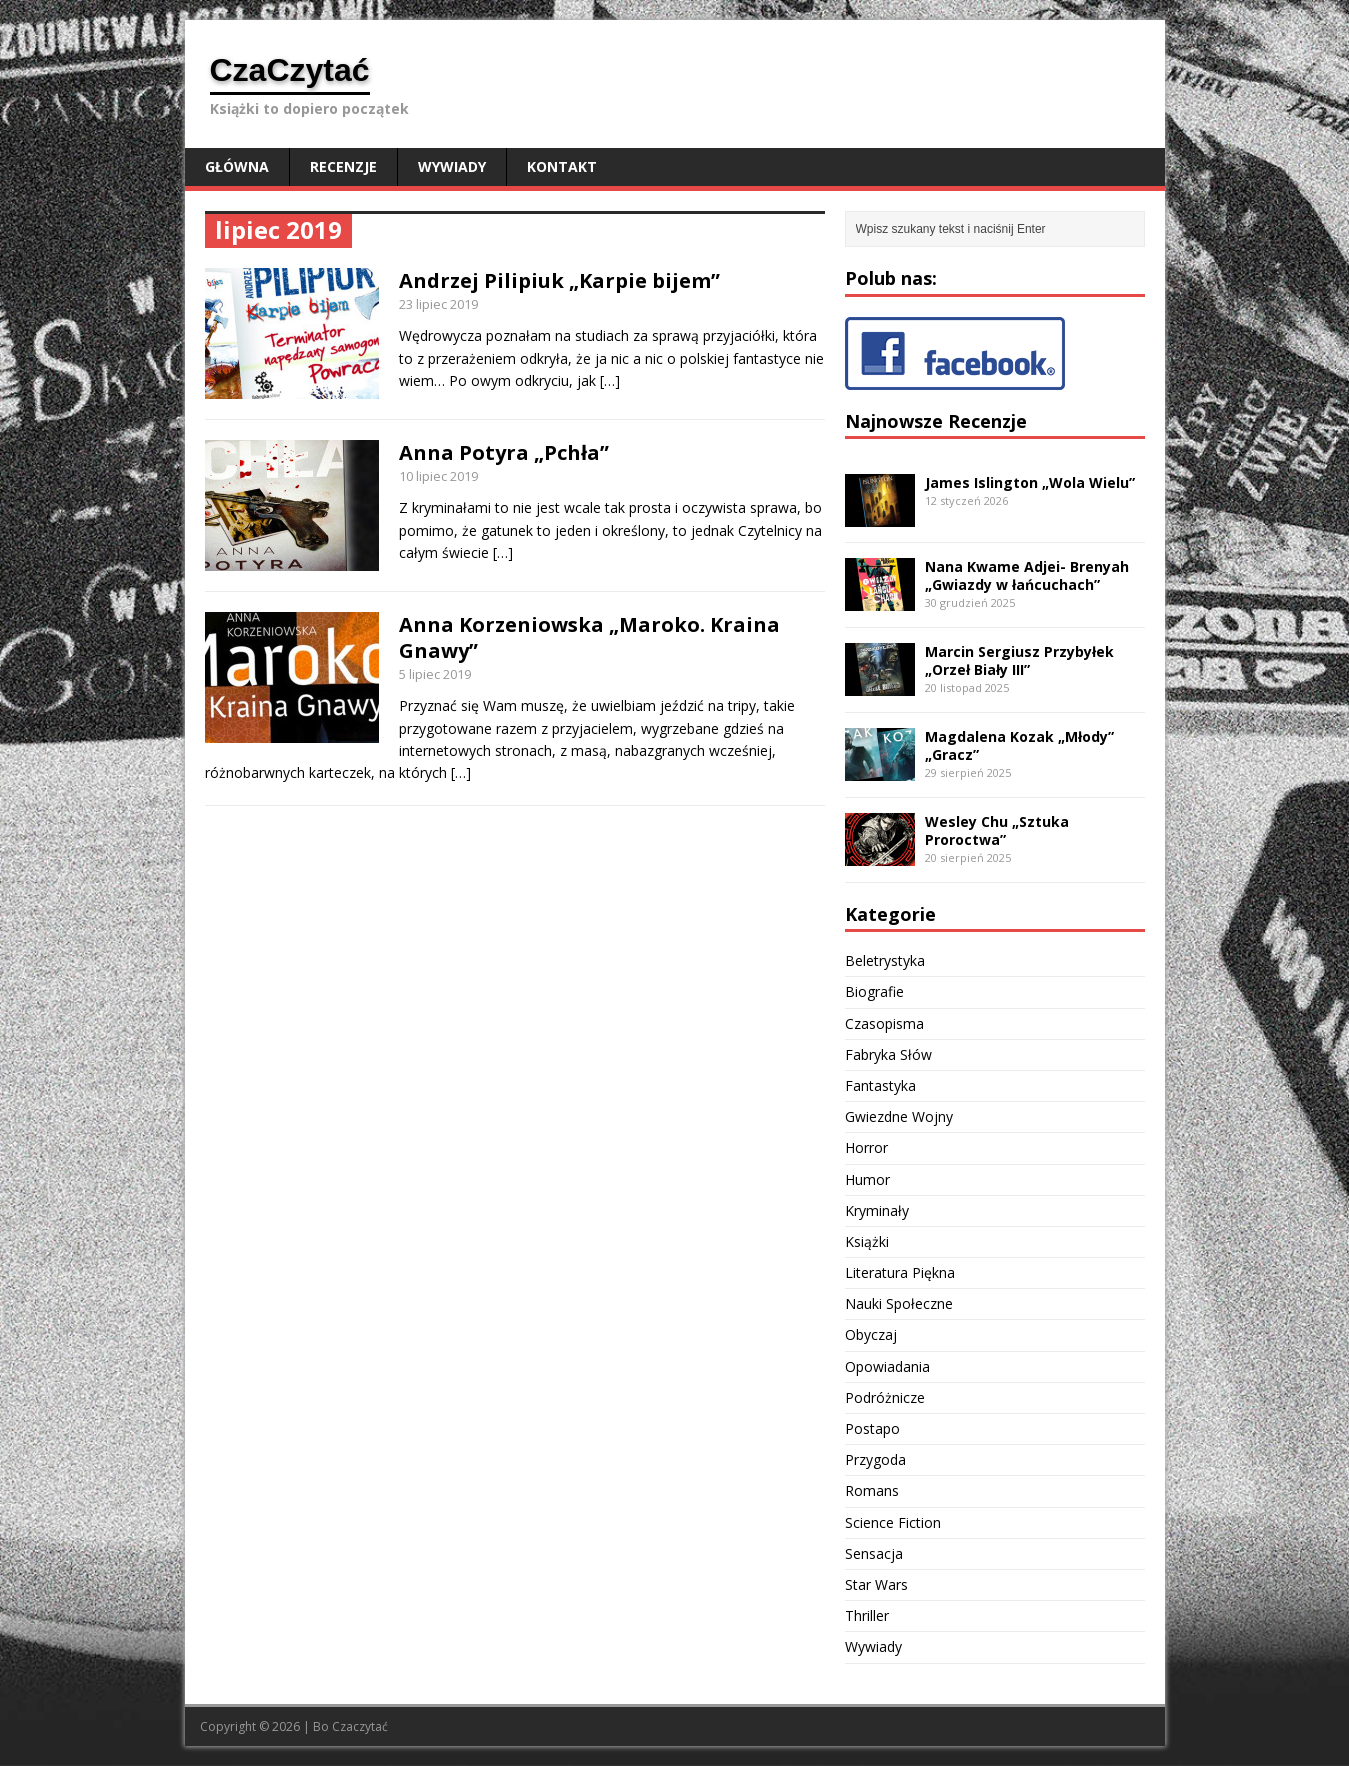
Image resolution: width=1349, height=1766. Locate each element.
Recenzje (343, 166)
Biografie (874, 991)
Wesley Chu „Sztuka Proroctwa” (997, 830)
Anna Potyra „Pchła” (504, 452)
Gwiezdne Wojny (899, 1116)
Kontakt (562, 166)
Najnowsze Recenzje (936, 421)
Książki (867, 1241)
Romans (872, 1490)
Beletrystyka (885, 960)
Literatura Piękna (900, 1272)
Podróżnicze (885, 1397)
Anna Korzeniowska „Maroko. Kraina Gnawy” (589, 637)
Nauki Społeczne (899, 1303)
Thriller (867, 1615)
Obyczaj (871, 1334)
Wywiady (452, 166)
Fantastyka (880, 1085)
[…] (610, 380)
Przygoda (875, 1459)
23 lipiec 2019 (438, 304)
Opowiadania (887, 1366)
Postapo (872, 1428)
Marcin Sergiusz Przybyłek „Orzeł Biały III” (1019, 660)
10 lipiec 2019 (438, 476)
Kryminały (877, 1210)
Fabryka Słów (888, 1054)
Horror (866, 1147)
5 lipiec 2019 (435, 674)
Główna (237, 166)
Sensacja (874, 1553)
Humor (867, 1179)
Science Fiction (893, 1522)
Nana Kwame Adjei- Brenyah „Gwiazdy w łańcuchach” (1027, 575)
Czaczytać (360, 1726)
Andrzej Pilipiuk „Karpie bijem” (559, 280)
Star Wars (876, 1584)
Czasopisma (884, 1023)
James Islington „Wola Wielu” (1030, 482)
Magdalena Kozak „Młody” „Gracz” (1019, 745)
